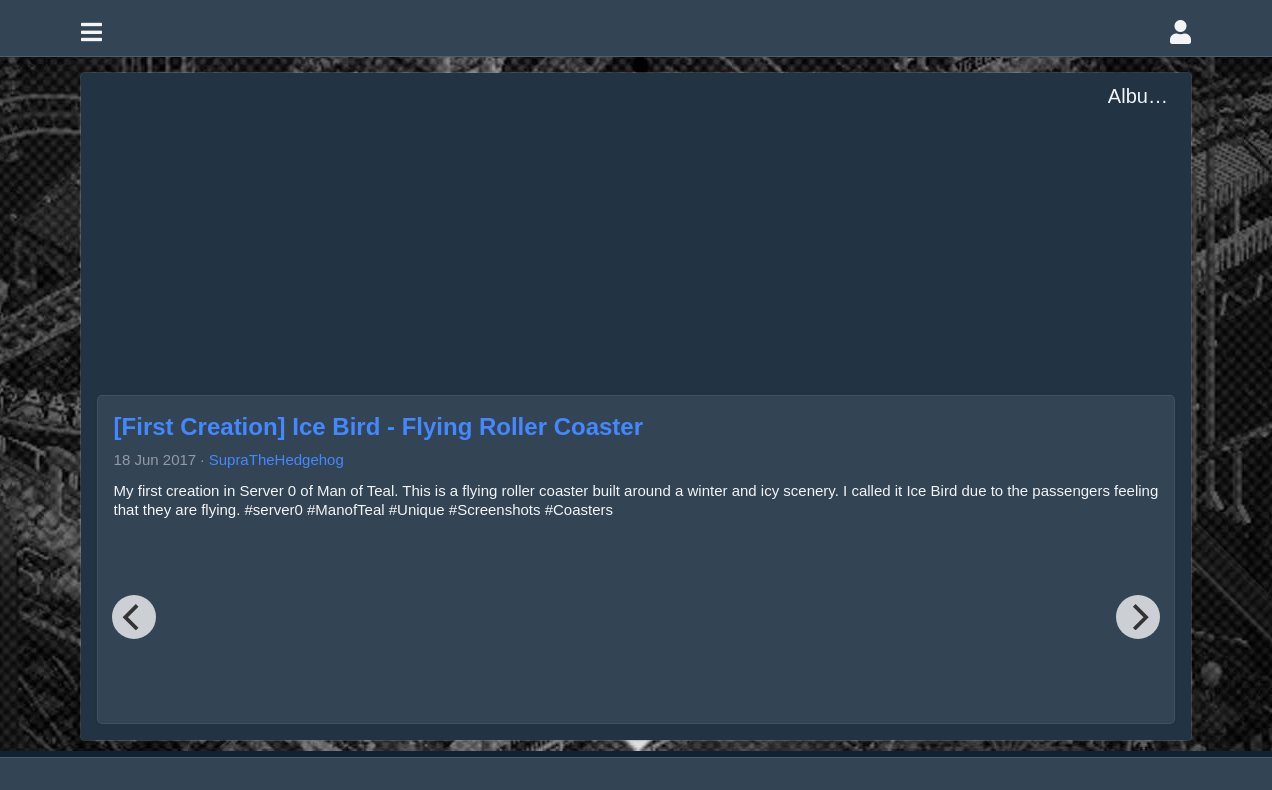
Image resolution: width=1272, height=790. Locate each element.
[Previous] (134, 617)
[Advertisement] (602, 226)
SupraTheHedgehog (276, 459)
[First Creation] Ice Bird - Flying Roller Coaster (378, 426)
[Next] (1138, 617)
